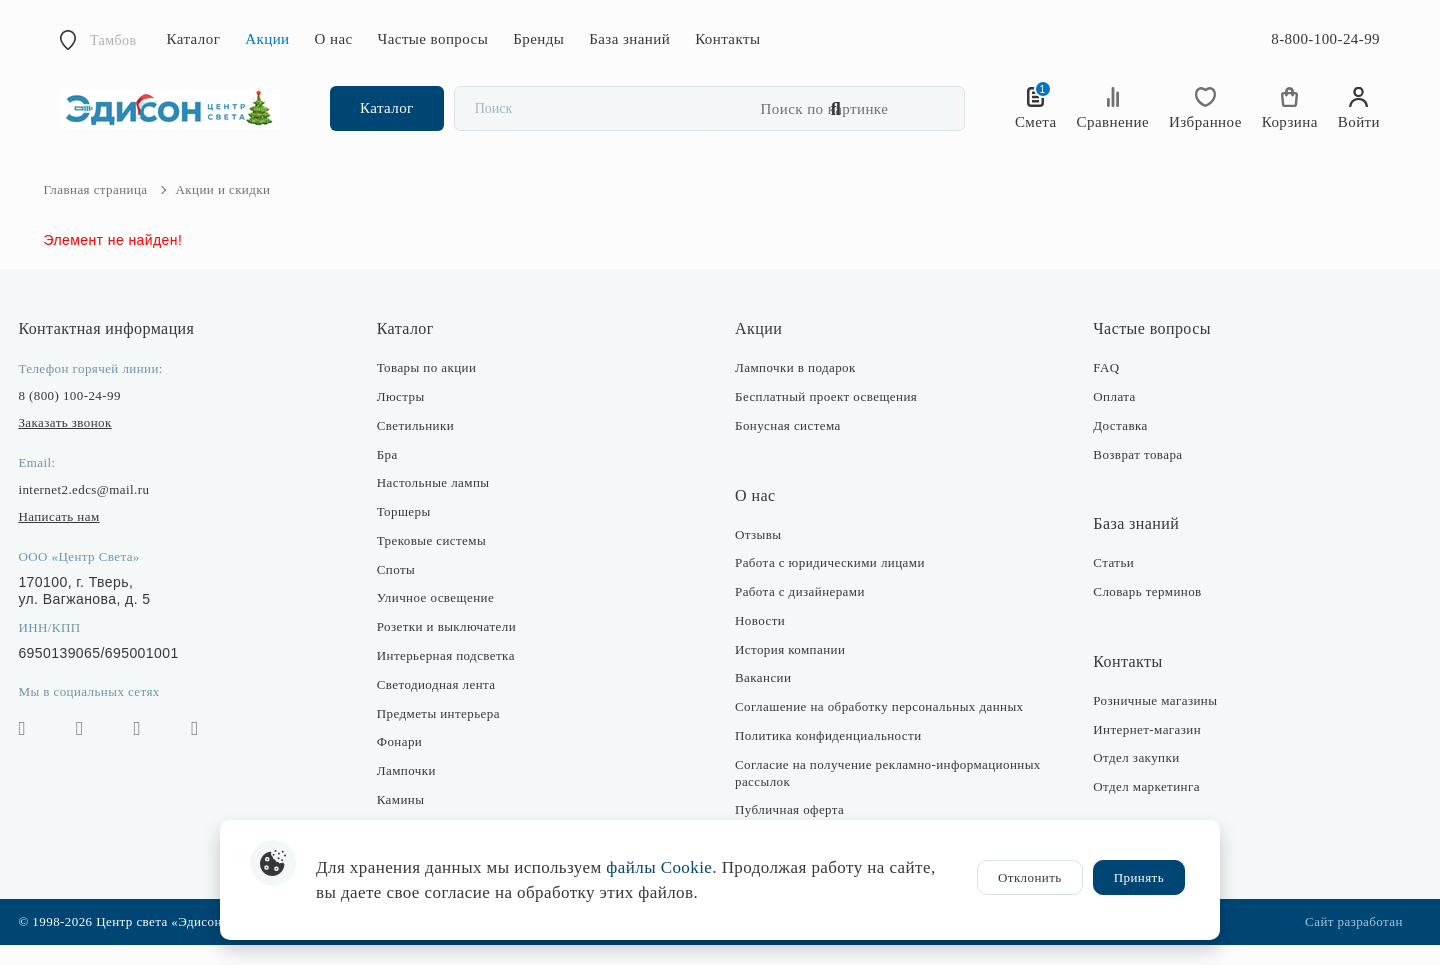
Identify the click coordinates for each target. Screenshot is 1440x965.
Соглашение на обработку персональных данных (879, 727)
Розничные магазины (1147, 720)
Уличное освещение (443, 618)
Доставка (1112, 445)
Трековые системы (439, 560)
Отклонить (1030, 877)
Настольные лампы (441, 503)
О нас (334, 39)
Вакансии (763, 698)
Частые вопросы (433, 39)
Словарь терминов (1139, 611)
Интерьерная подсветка (454, 675)
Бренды (538, 39)
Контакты (727, 39)
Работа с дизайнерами (800, 611)
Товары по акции (435, 387)
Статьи (1105, 583)
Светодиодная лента (444, 704)
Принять (1139, 877)
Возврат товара (1129, 474)
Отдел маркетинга (1138, 807)
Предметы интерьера (446, 733)
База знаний (629, 39)
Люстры (409, 416)
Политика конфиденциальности (828, 755)
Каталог (194, 39)
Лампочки (414, 791)
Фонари (407, 762)
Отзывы (758, 554)
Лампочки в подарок (795, 387)
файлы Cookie (659, 867)
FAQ (1098, 387)
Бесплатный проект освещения (826, 416)
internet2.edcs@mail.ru (100, 509)
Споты (404, 589)
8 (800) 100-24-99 (86, 415)
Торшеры (412, 531)
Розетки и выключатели (454, 647)
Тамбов (113, 40)
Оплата (1106, 416)
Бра (395, 474)
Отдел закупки (1128, 778)
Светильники (423, 445)
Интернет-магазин (1139, 749)
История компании (790, 669)
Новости (760, 640)
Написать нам (75, 536)
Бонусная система (788, 445)
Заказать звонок (81, 442)
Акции (267, 39)
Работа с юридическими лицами (830, 583)
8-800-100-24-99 (1325, 39)
